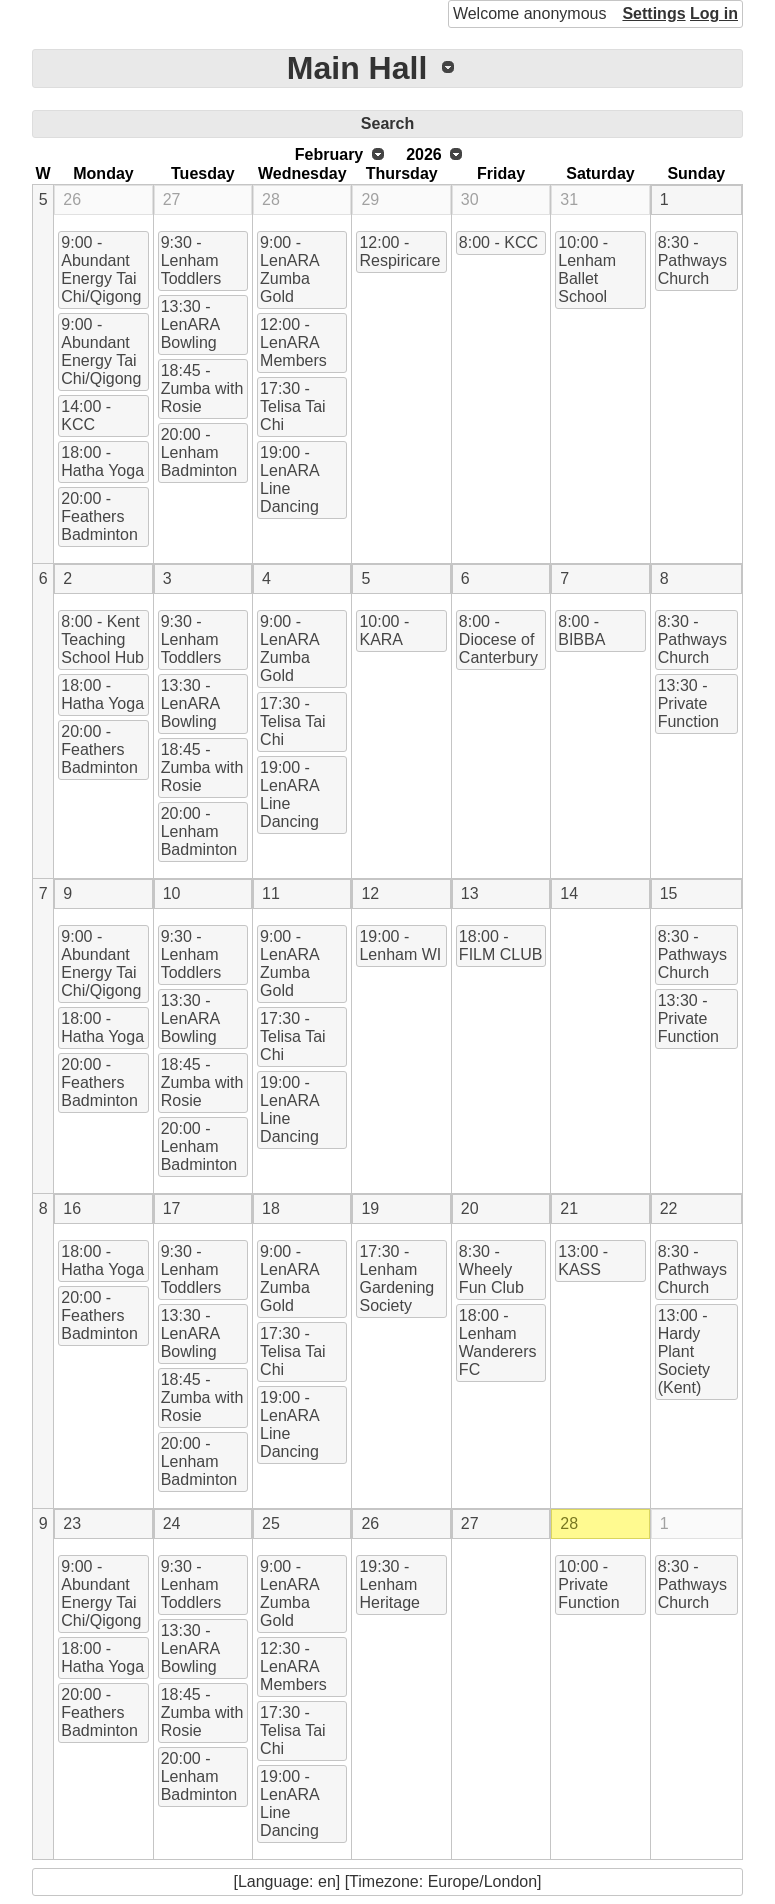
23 (72, 1523)
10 (172, 893)
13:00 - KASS (583, 1260)
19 (370, 1208)
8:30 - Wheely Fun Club (491, 1269)
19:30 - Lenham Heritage (389, 1584)
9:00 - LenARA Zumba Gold (290, 269)
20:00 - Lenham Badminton (199, 452)
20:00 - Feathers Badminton (99, 516)
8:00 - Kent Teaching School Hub (102, 639)
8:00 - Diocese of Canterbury (498, 639)
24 (172, 1523)
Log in (714, 13)
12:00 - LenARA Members (293, 342)
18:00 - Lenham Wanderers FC (498, 1342)
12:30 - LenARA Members (293, 1666)
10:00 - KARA (384, 630)
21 (569, 1208)
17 (172, 1208)
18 (271, 1208)
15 (669, 893)
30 (470, 199)
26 (72, 199)
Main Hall (357, 68)
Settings (653, 13)
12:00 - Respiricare (399, 251)
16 (72, 1208)
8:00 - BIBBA (581, 630)
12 (370, 893)
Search (387, 123)
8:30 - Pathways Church (692, 260)
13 (470, 893)
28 (271, 199)
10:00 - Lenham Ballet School (587, 269)
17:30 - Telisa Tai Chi (293, 406)
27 (172, 199)
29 (370, 199)
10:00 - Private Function (588, 1584)
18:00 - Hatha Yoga (102, 461)
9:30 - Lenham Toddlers (191, 260)
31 (569, 199)
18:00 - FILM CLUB (501, 945)
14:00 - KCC (86, 415)
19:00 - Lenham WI (400, 945)
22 (669, 1208)
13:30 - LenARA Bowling (191, 324)
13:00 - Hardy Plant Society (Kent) (684, 1351)
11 (271, 893)
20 (470, 1208)
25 (271, 1523)
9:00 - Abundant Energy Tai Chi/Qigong (101, 269)
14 (569, 893)
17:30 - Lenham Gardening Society (396, 1278)
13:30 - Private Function (688, 703)
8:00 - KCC (498, 242)
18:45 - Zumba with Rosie (202, 388)
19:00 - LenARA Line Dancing (290, 479)
